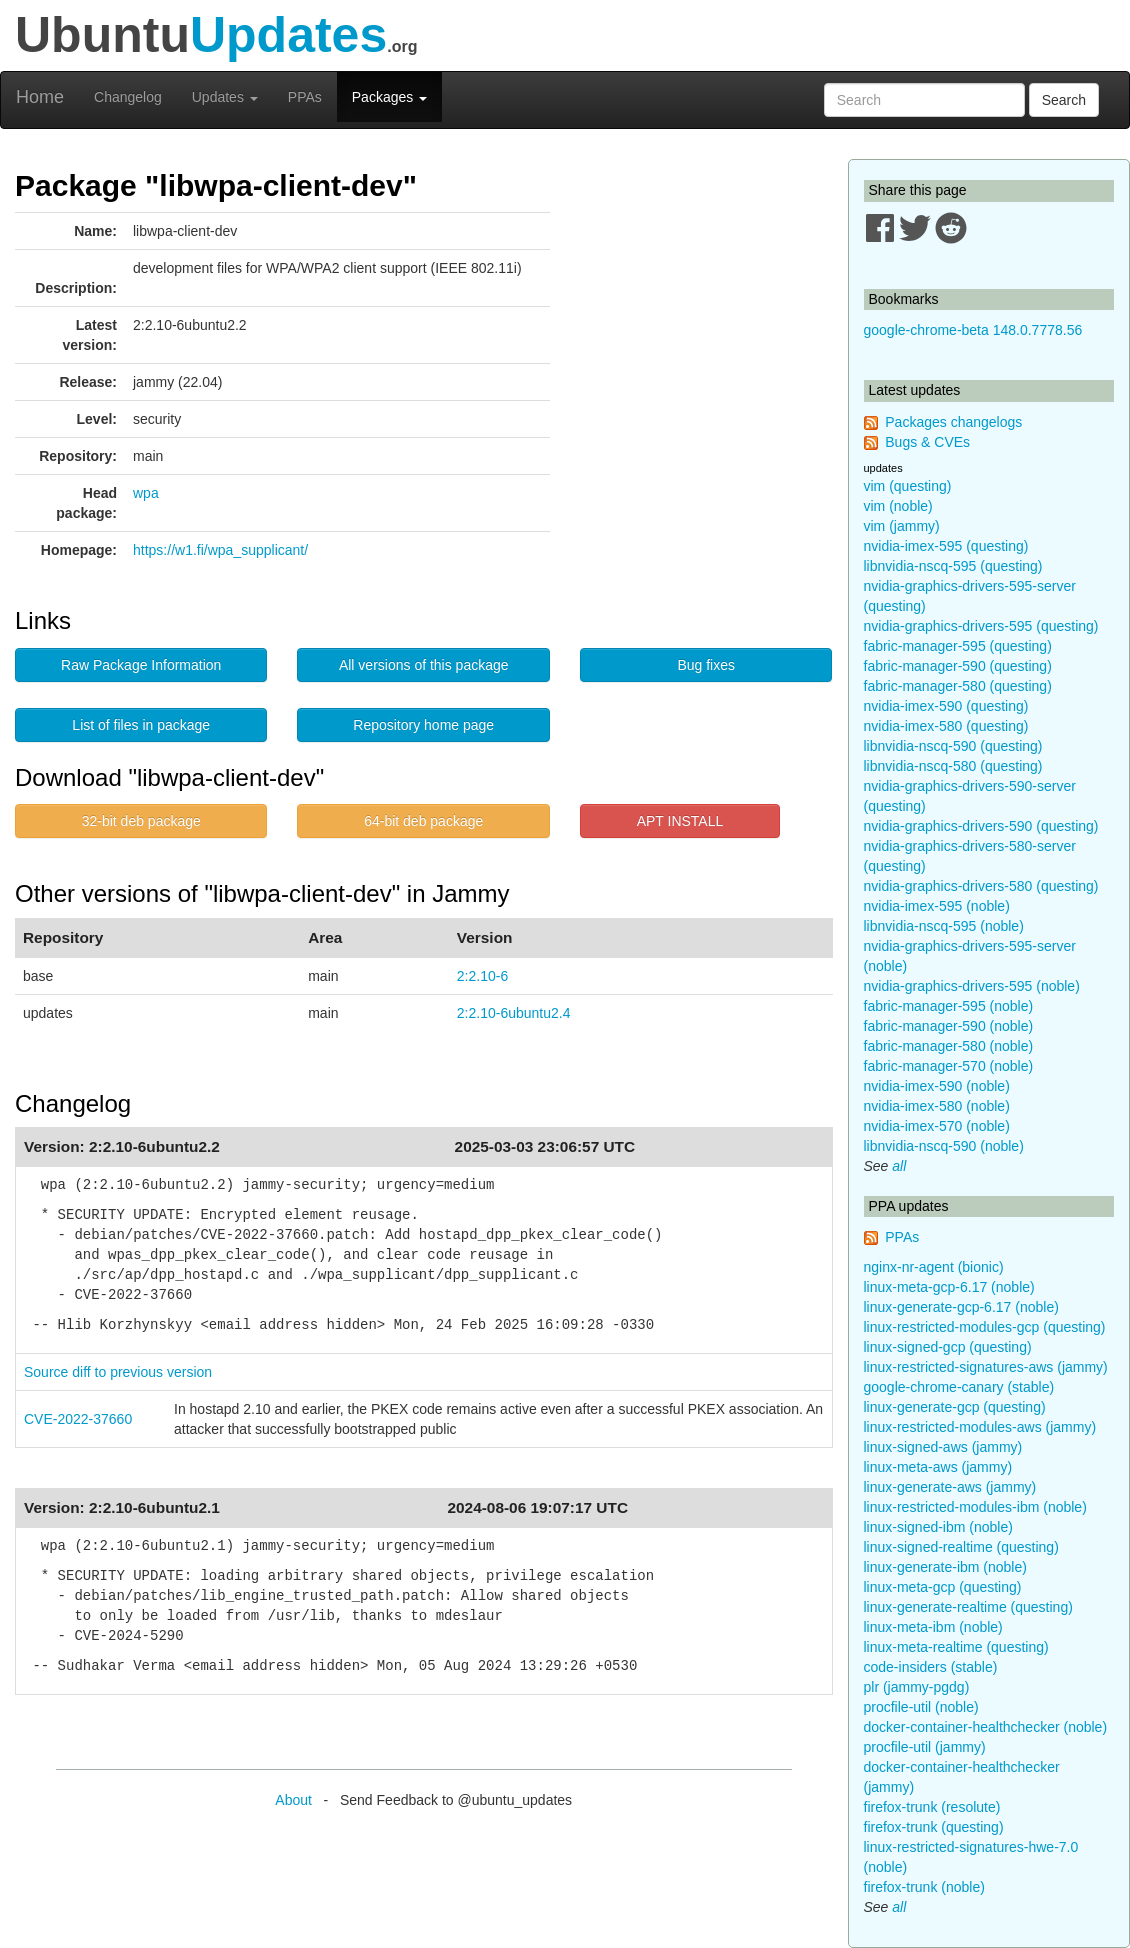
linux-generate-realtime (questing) (968, 1607)
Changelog (128, 97)
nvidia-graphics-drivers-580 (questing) (981, 886)
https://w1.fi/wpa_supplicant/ (220, 550)
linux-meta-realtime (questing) (956, 1647)
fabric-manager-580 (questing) (958, 686)
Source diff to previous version (118, 1372)
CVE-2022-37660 (78, 1419)
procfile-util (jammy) (925, 1747)
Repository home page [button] (423, 725)
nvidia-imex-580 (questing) (946, 726)
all (899, 1166)
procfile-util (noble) (921, 1707)
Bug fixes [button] (706, 665)
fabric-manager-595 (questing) (958, 646)
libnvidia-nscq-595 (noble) (944, 926)
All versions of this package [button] (424, 665)
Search (1064, 100)
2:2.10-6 (482, 976)
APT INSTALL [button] (680, 821)
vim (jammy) (902, 526)
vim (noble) (898, 506)
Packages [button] (389, 97)
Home (40, 97)
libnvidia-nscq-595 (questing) (953, 566)
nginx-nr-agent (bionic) (934, 1267)
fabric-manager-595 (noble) (949, 1006)
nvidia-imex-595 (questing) (946, 546)
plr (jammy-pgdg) (917, 1687)
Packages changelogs (953, 422)
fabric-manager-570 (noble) (949, 1066)
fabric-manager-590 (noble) (949, 1026)
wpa (146, 493)
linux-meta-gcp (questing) (943, 1587)
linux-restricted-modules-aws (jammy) (980, 1427)
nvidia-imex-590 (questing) (946, 706)
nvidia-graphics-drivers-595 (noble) (972, 986)
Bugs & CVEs (927, 442)
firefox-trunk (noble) (924, 1887)
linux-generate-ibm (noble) (945, 1567)
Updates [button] (225, 97)
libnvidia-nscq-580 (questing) (953, 766)
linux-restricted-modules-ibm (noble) (975, 1507)
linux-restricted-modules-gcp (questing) (985, 1327)
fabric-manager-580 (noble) (949, 1046)
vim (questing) (908, 486)
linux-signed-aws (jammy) (943, 1447)
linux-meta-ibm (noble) (933, 1627)
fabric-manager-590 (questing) (958, 666)
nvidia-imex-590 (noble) (937, 1086)
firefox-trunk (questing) (934, 1827)
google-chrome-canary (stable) (959, 1387)
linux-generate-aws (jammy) (950, 1487)
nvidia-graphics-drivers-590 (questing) (981, 826)
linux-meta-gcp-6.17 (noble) (949, 1287)
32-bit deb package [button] (141, 821)
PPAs (305, 97)
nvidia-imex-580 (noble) (937, 1106)
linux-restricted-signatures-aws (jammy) (986, 1367)
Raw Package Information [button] (141, 665)
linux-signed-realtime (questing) (961, 1547)
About (293, 1800)
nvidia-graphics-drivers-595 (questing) (981, 626)
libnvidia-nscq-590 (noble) (944, 1146)
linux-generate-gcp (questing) (955, 1407)
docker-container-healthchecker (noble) (986, 1727)
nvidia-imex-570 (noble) (937, 1126)
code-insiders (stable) (931, 1667)
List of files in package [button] (141, 725)
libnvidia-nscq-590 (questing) (953, 746)
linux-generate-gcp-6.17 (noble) (961, 1307)
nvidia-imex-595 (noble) (937, 906)
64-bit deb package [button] (423, 821)
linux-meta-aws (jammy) (938, 1467)
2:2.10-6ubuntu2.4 (514, 1013)
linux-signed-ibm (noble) (938, 1527)
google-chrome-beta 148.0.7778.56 (973, 330)
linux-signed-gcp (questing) (948, 1347)
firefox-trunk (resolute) (932, 1807)
